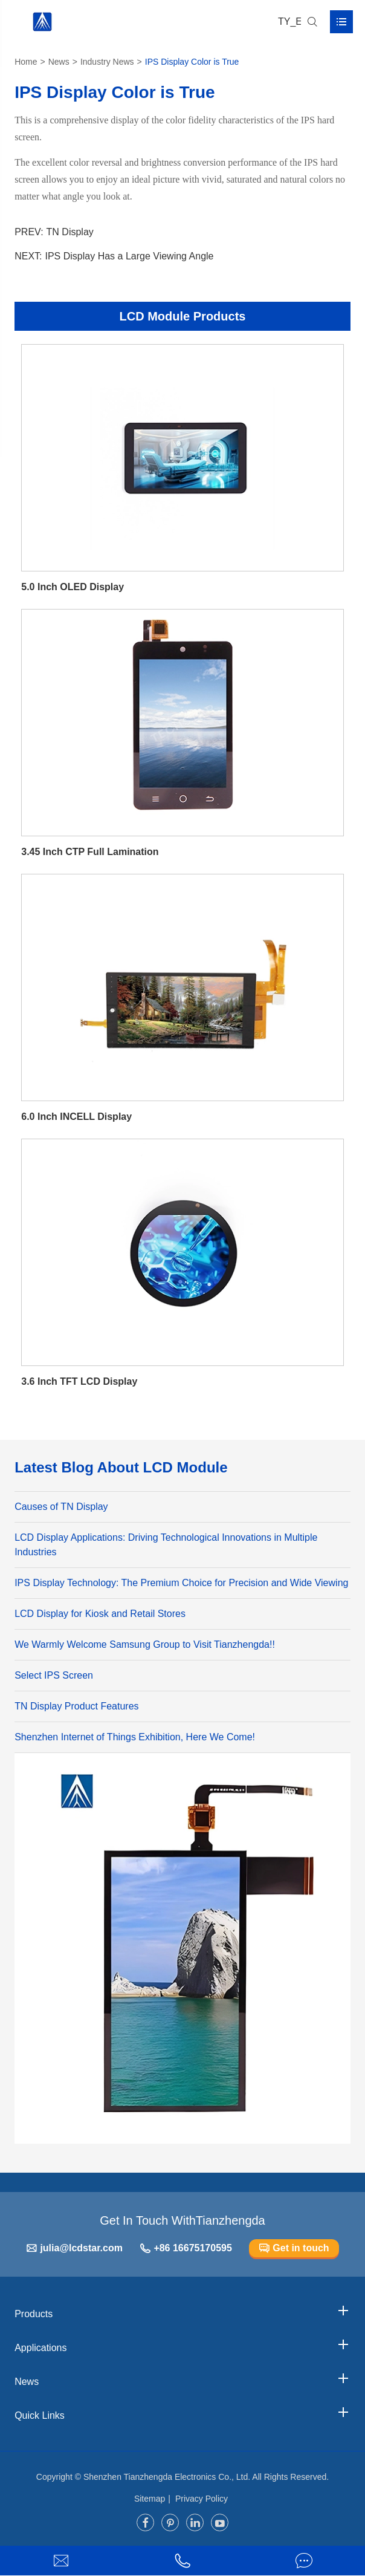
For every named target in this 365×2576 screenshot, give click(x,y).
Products (182, 2311)
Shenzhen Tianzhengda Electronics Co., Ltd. (166, 2477)
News (58, 62)
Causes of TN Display (61, 1506)
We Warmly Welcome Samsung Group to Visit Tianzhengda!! (145, 1644)
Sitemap (149, 2498)
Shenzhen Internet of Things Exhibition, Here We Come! (135, 1737)
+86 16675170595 (185, 2248)
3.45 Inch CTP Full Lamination (89, 852)
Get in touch (294, 2248)
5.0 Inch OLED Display (72, 587)
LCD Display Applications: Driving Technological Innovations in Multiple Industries (166, 1544)
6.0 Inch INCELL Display (76, 1116)
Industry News (107, 62)
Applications (182, 2345)
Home (26, 62)
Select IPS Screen (54, 1675)
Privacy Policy (201, 2498)
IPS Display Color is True (192, 62)
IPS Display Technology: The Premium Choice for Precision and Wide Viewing (181, 1583)
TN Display (70, 232)
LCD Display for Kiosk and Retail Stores (100, 1613)
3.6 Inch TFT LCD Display (79, 1381)
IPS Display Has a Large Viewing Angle (129, 256)
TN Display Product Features (76, 1706)
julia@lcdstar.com (74, 2248)
